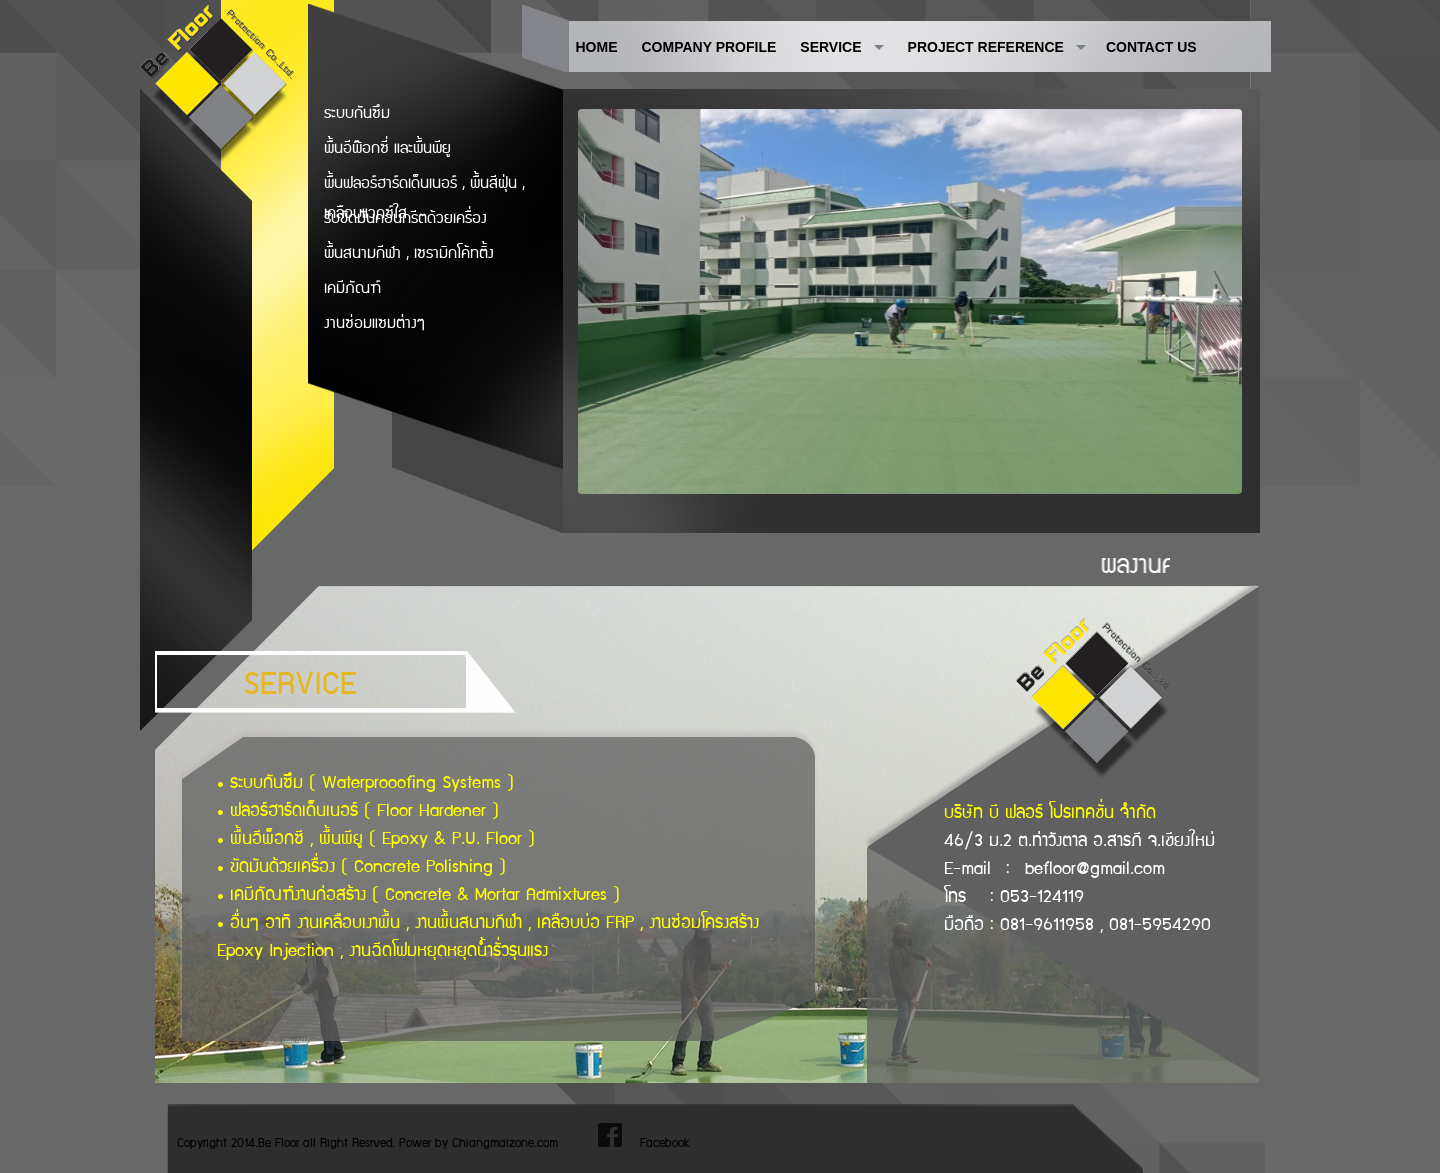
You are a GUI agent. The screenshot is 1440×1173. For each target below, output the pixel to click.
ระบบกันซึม (357, 113)
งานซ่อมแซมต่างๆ (374, 323)
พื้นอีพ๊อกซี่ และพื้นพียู (387, 148)
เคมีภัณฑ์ (352, 288)
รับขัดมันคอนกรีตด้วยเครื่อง (405, 218)
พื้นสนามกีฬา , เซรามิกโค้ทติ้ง (409, 253)
